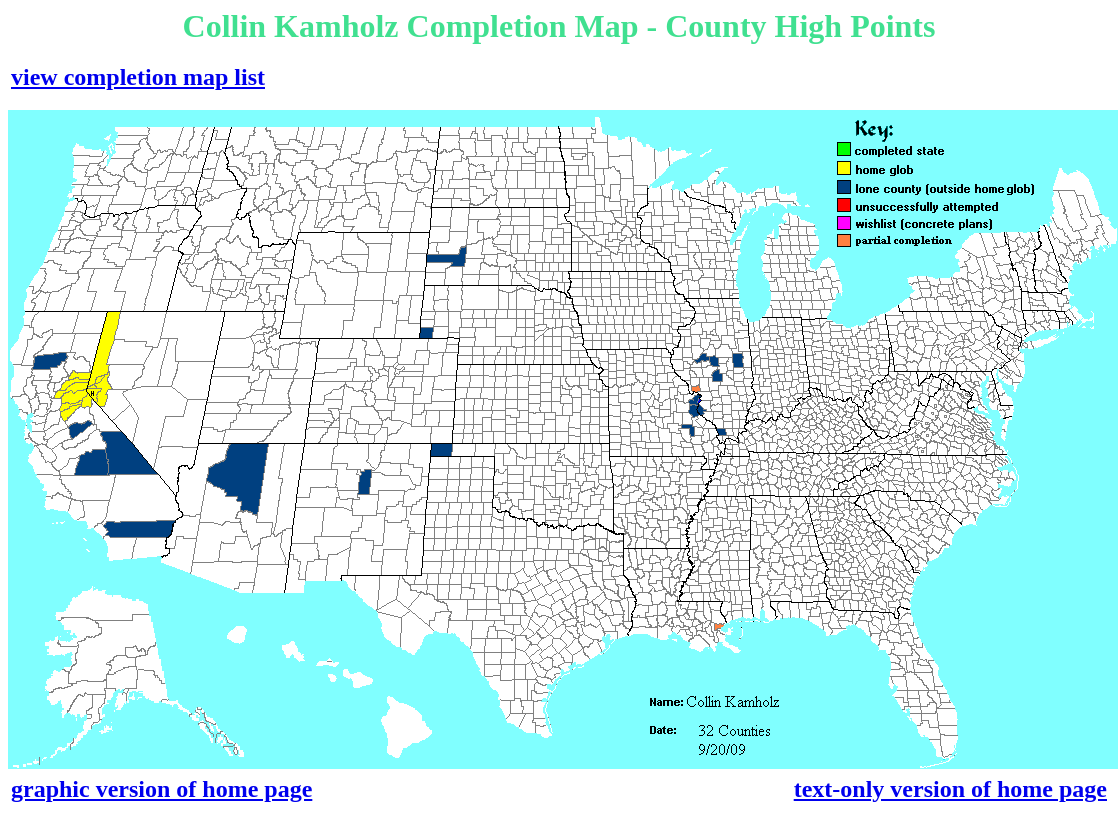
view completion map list (138, 77)
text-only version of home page (950, 789)
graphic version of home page (161, 789)
